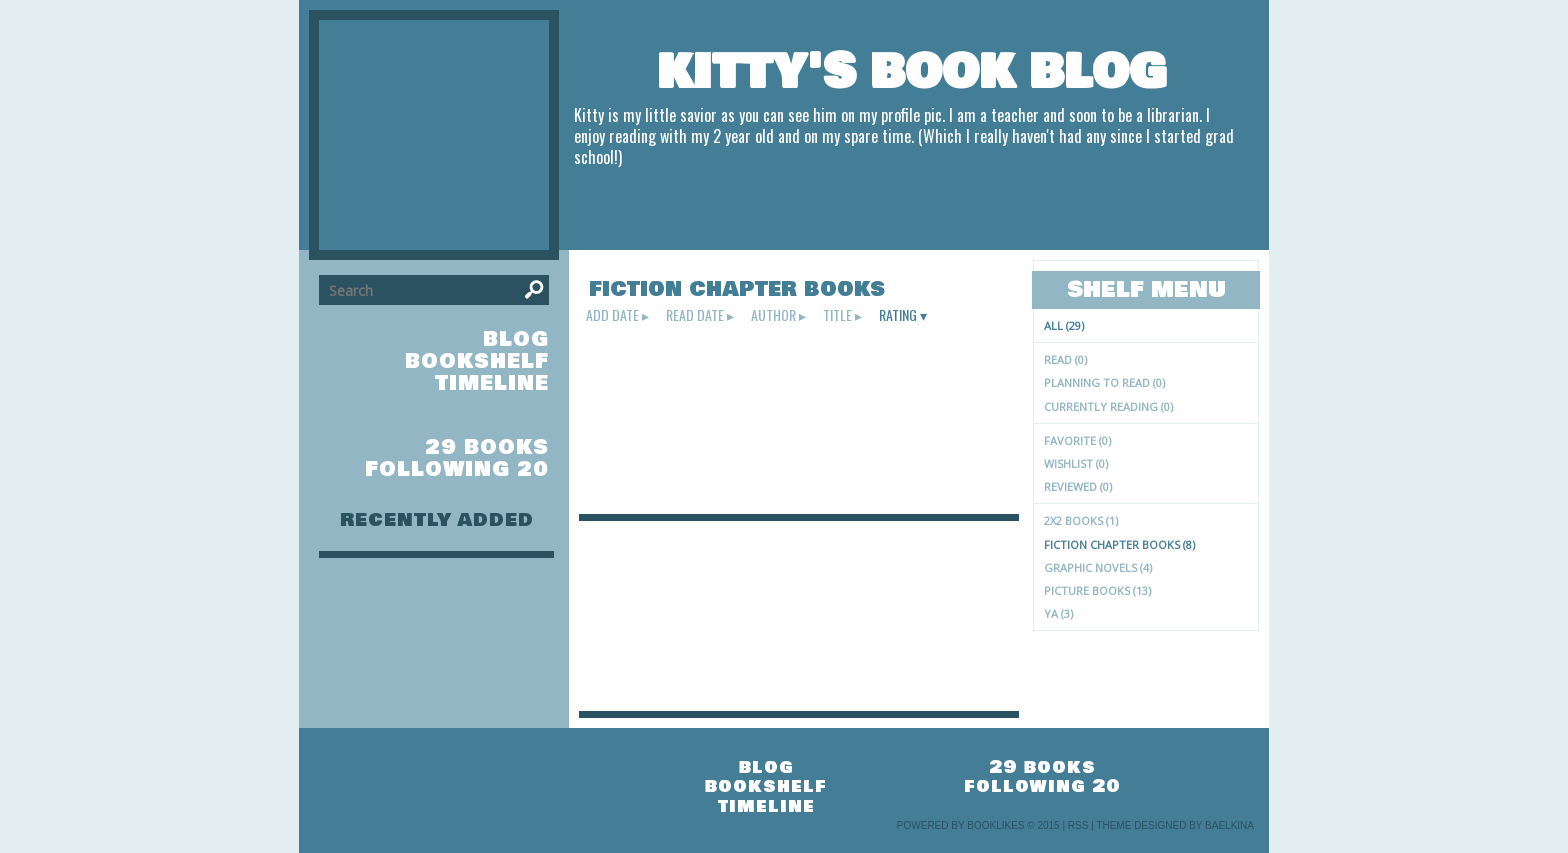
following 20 (457, 469)
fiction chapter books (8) (1119, 544)
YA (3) (1058, 613)
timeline (492, 383)
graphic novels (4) (1098, 567)
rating (898, 315)
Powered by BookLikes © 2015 (978, 825)
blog (516, 339)
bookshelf (477, 361)
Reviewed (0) (1078, 486)
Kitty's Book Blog (912, 72)
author (773, 315)
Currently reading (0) (1108, 406)
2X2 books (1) (1081, 520)
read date (695, 315)
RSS (1078, 825)
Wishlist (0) (1076, 463)
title (837, 315)
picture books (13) (1097, 590)
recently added (437, 520)
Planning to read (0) (1104, 382)
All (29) (1064, 325)
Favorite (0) (1077, 440)
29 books (487, 447)
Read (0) (1065, 359)
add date (612, 315)
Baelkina (1229, 825)
